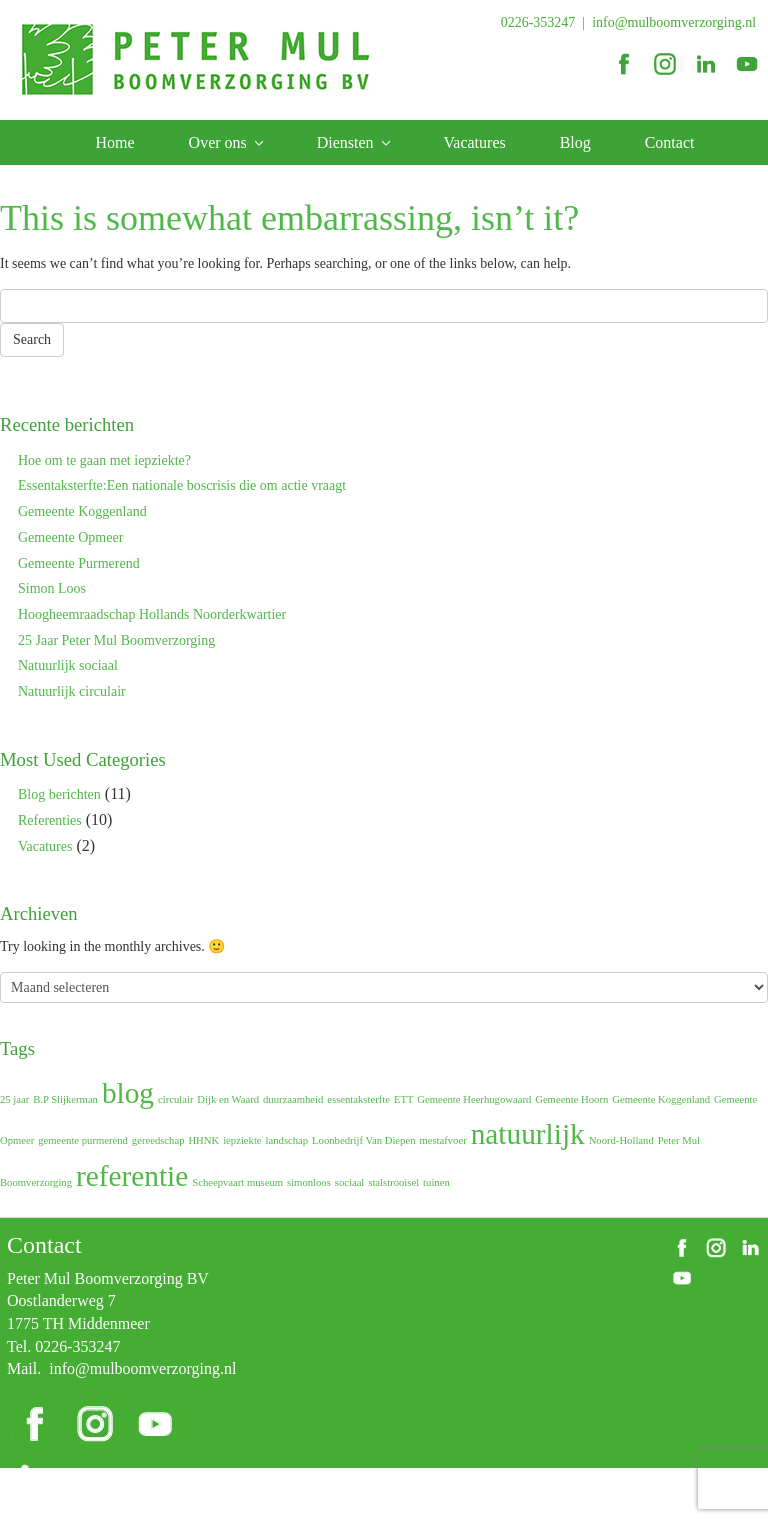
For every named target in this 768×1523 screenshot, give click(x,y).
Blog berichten (59, 794)
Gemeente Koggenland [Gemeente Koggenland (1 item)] (661, 1099)
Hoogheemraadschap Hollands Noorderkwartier (152, 614)
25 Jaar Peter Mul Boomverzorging (116, 640)
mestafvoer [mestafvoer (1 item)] (442, 1140)
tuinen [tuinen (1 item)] (436, 1182)
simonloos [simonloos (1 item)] (309, 1182)
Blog (575, 142)
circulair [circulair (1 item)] (176, 1099)
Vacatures (475, 142)
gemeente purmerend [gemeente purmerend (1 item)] (83, 1140)
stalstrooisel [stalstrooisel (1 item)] (393, 1182)
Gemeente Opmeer (70, 537)
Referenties (50, 820)
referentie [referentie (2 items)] (132, 1176)
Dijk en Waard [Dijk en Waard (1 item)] (228, 1099)
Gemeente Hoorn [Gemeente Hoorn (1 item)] (571, 1099)
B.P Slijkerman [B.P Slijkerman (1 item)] (65, 1099)
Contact (670, 142)
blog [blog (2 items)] (128, 1093)
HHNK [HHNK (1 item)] (203, 1140)
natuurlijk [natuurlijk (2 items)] (528, 1134)
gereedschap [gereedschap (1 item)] (158, 1140)
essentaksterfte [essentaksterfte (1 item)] (358, 1099)
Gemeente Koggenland (82, 511)
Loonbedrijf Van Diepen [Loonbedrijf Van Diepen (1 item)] (363, 1140)
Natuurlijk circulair (72, 691)
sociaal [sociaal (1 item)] (350, 1182)
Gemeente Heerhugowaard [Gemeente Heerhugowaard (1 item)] (474, 1099)
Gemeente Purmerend (79, 563)
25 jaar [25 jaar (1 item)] (14, 1099)
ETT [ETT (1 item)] (404, 1099)
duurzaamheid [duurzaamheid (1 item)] (293, 1099)
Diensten (345, 142)
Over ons (218, 142)
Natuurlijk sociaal (68, 665)
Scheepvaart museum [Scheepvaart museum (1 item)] (237, 1182)
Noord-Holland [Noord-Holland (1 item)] (621, 1140)
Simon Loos (52, 588)
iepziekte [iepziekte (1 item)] (242, 1140)
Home (115, 142)
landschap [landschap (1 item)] (287, 1140)
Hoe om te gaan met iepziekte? (104, 460)
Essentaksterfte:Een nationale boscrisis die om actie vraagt (182, 485)
